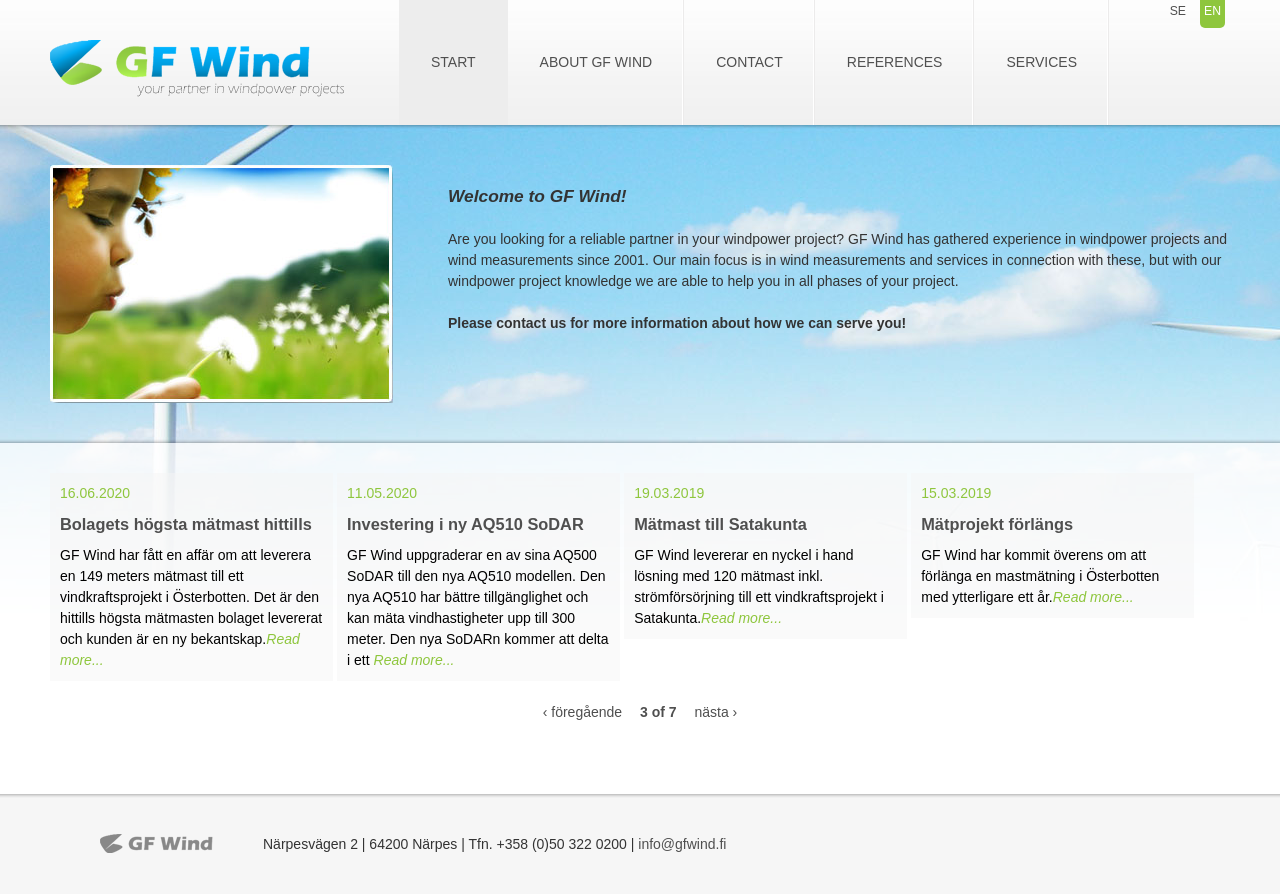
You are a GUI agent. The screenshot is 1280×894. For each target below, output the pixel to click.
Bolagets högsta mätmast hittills (186, 524)
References (895, 62)
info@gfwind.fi (682, 844)
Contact (749, 62)
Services (1041, 62)
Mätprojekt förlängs (997, 524)
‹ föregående (582, 712)
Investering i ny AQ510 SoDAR (465, 524)
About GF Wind (596, 62)
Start (453, 62)
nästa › (715, 712)
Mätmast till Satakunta (720, 524)
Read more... (414, 660)
